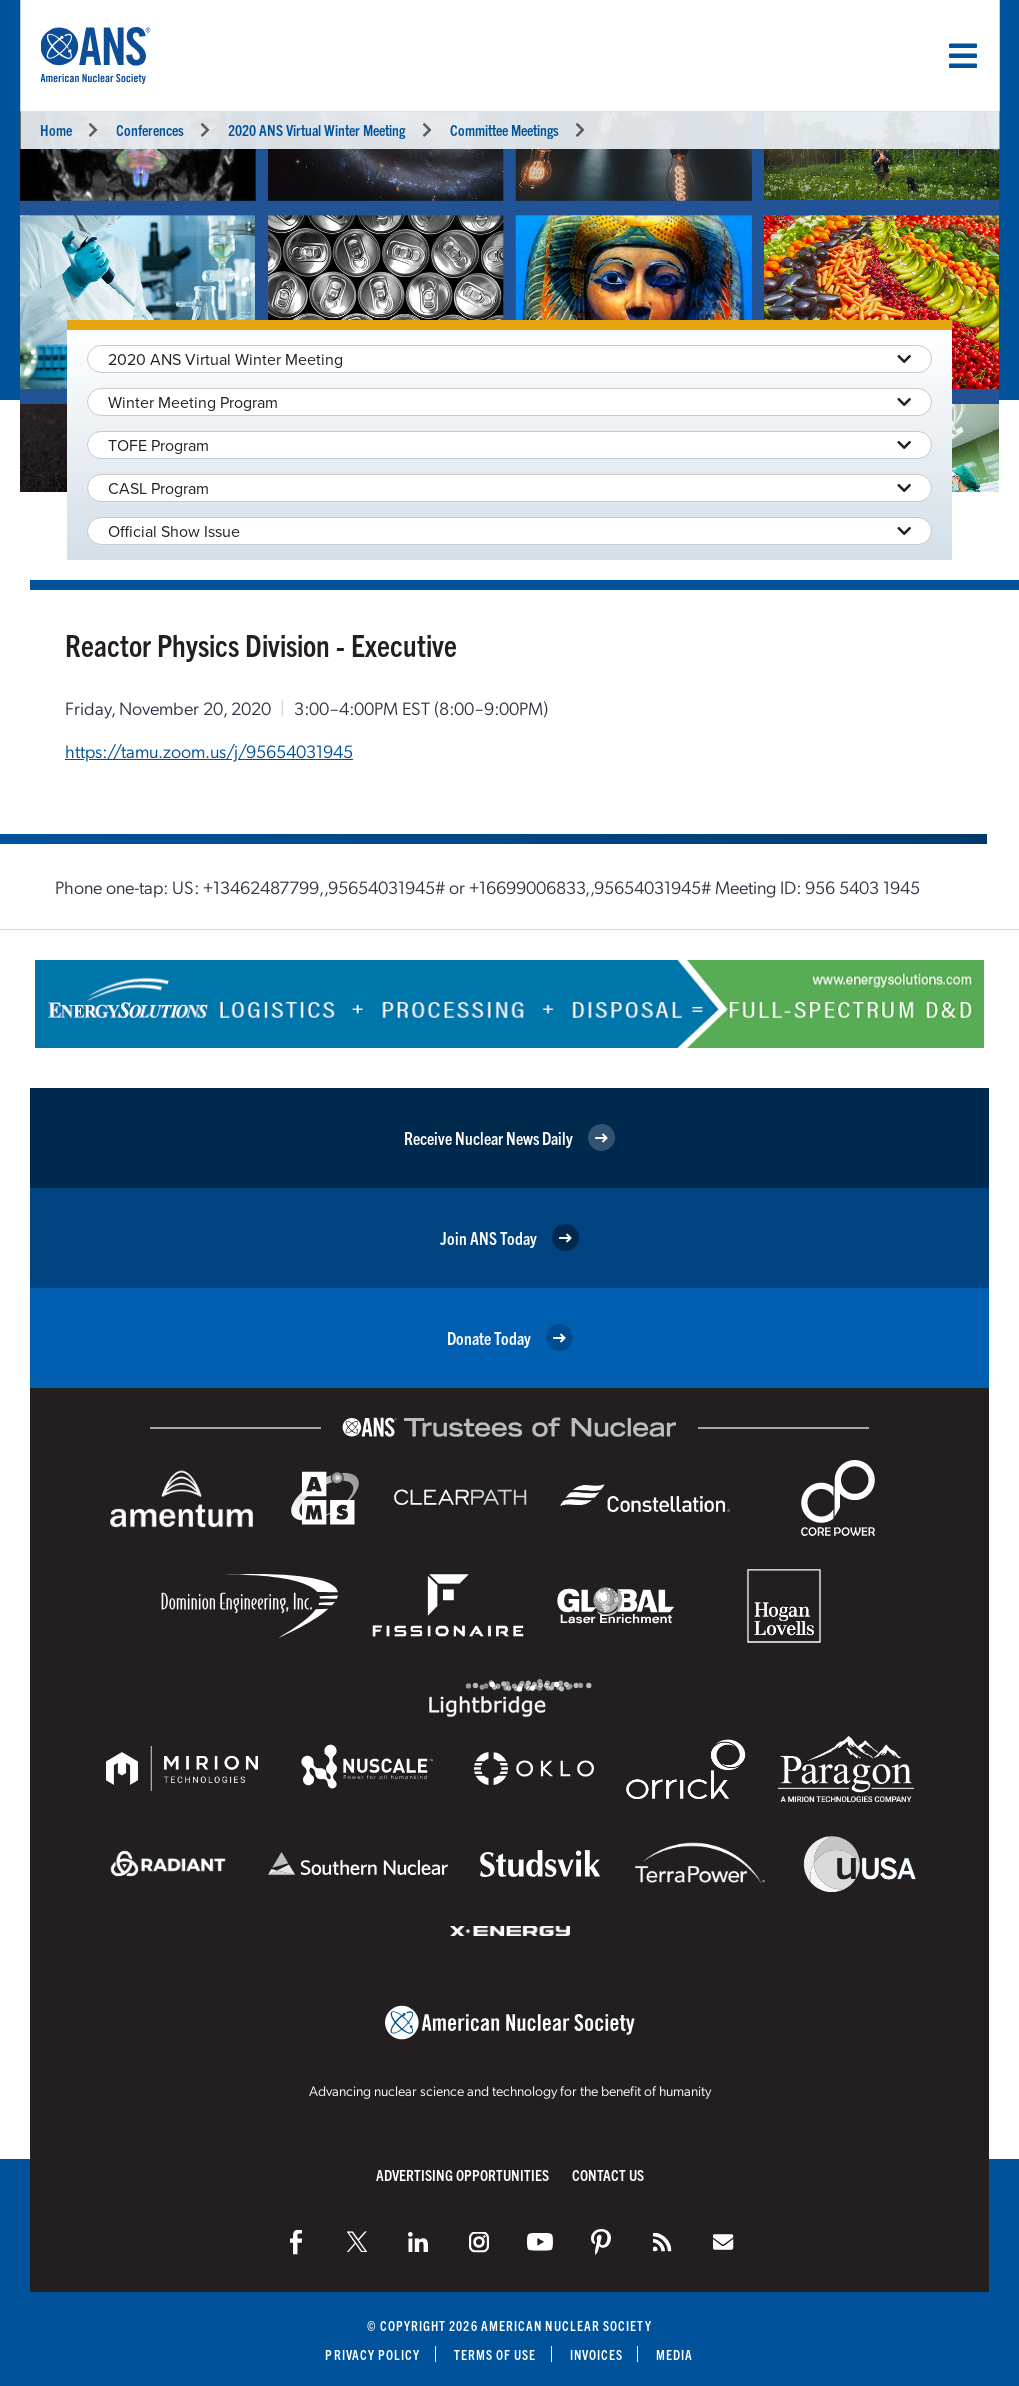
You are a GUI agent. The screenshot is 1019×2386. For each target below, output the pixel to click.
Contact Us (608, 2174)
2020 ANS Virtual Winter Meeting (316, 129)
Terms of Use (495, 2354)
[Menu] (963, 56)
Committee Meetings (504, 129)
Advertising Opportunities (462, 2174)
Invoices (597, 2354)
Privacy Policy (372, 2354)
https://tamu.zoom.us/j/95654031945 (209, 750)
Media (674, 2354)
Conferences (150, 129)
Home (56, 129)
